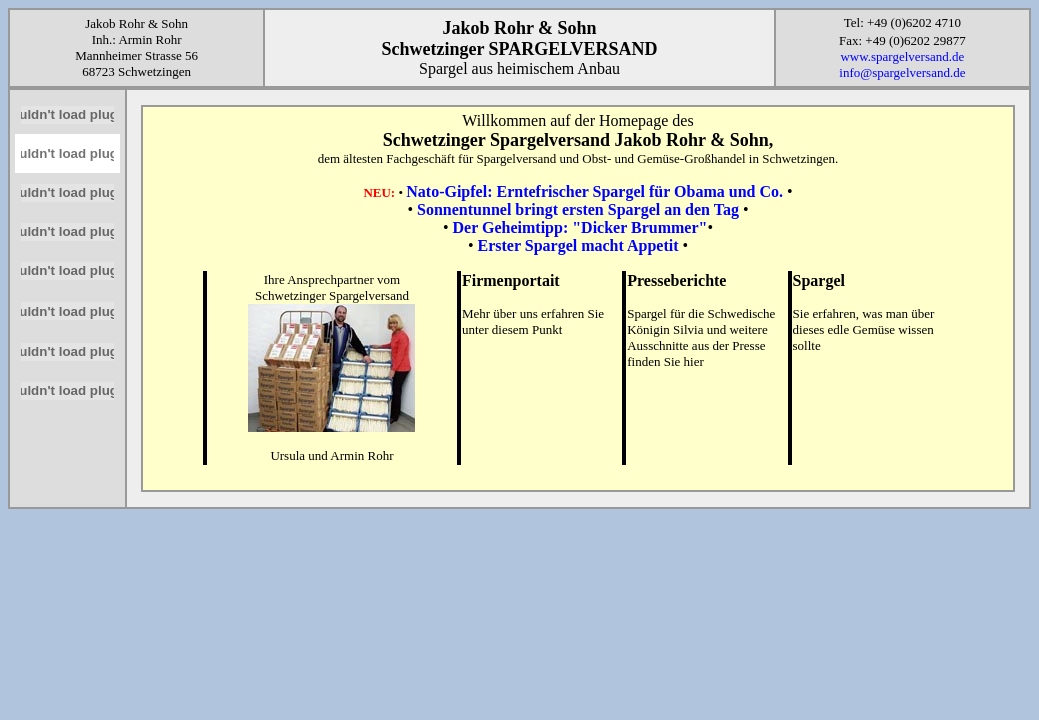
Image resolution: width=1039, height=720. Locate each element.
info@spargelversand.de (902, 72)
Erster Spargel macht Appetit (577, 245)
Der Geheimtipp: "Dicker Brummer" (580, 227)
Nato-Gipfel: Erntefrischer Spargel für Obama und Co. (594, 191)
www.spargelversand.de (902, 56)
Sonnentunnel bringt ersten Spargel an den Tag (578, 209)
